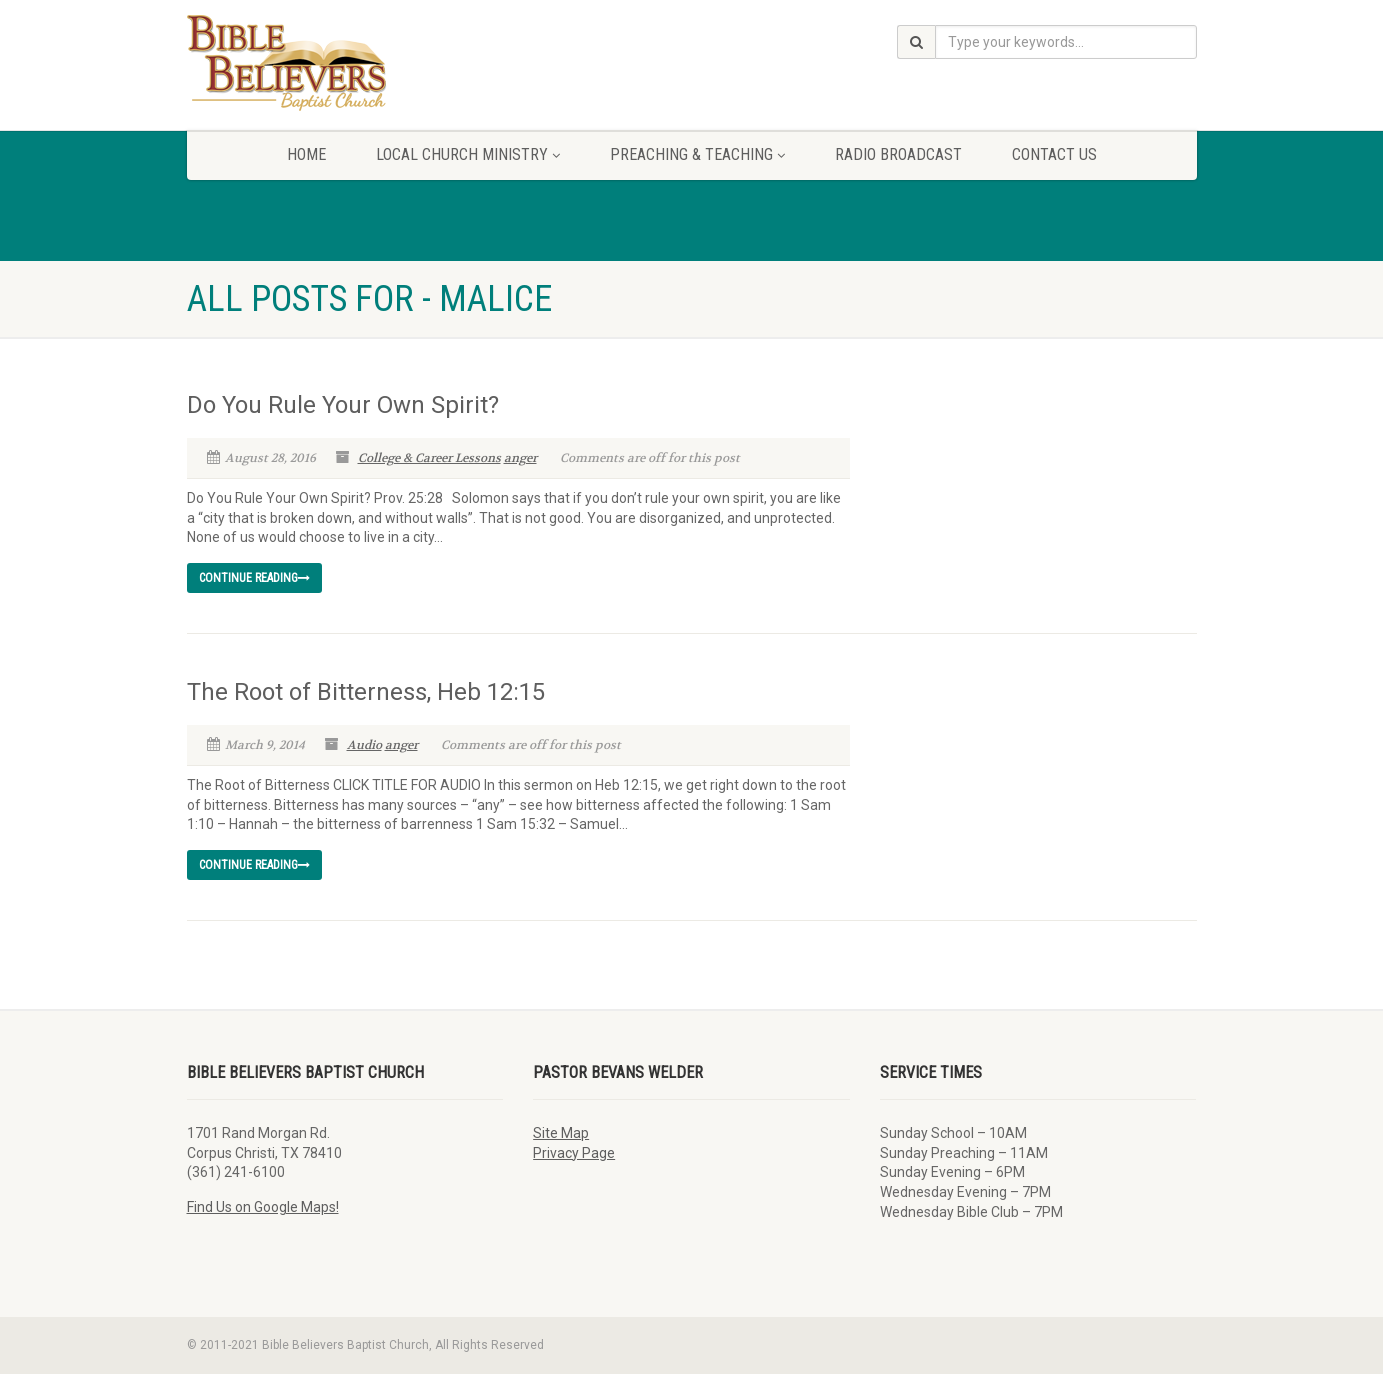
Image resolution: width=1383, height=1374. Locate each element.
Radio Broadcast (898, 154)
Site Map (561, 1133)
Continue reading (254, 578)
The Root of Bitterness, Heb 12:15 (366, 692)
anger (520, 458)
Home (306, 154)
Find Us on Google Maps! (263, 1207)
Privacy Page (574, 1153)
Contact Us (1054, 154)
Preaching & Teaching (697, 154)
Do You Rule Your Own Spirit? (343, 405)
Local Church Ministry (468, 154)
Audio (364, 745)
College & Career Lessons (429, 458)
